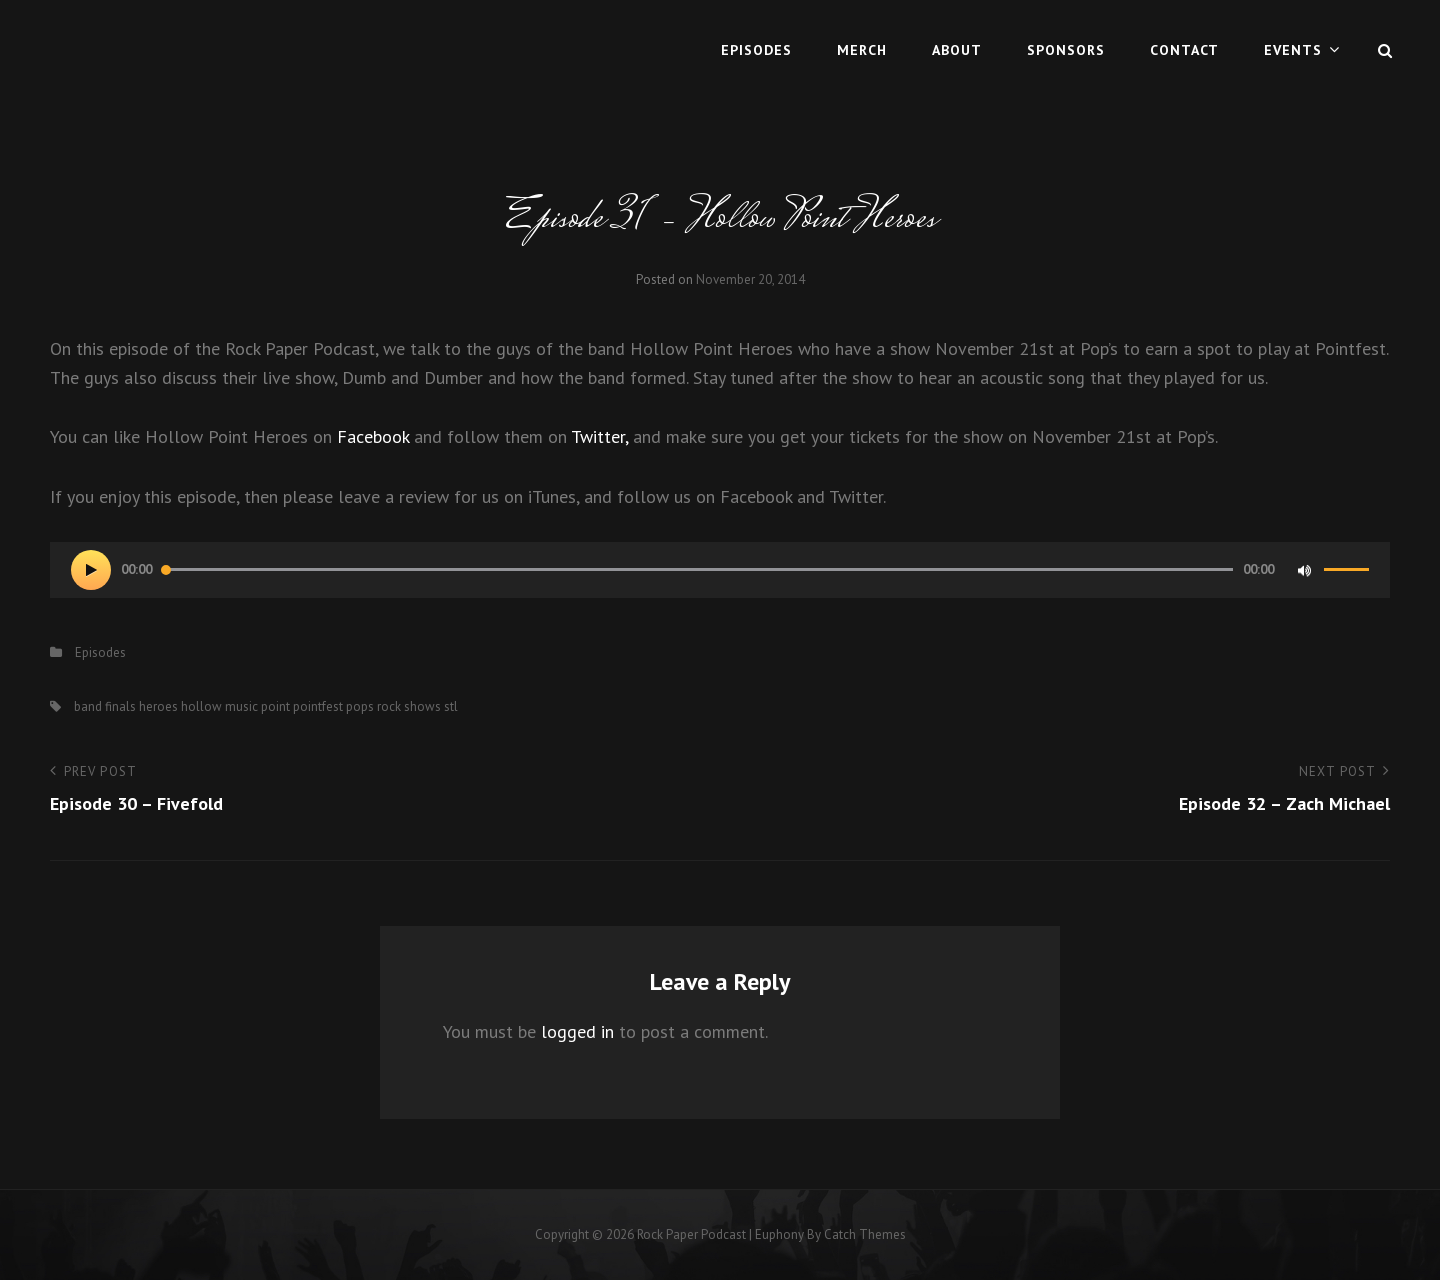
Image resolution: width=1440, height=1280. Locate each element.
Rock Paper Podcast (691, 1234)
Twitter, (599, 436)
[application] (720, 570)
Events (1293, 50)
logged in (577, 1031)
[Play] (91, 570)
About (957, 50)
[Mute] (1304, 570)
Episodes (756, 50)
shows (422, 706)
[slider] (697, 569)
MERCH (862, 50)
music (241, 706)
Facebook (373, 436)
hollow (201, 706)
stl (451, 706)
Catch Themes (865, 1234)
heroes (158, 706)
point (275, 706)
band (88, 706)
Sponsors (1066, 50)
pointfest (318, 706)
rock (389, 706)
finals (120, 706)
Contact (1184, 50)
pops (360, 706)
